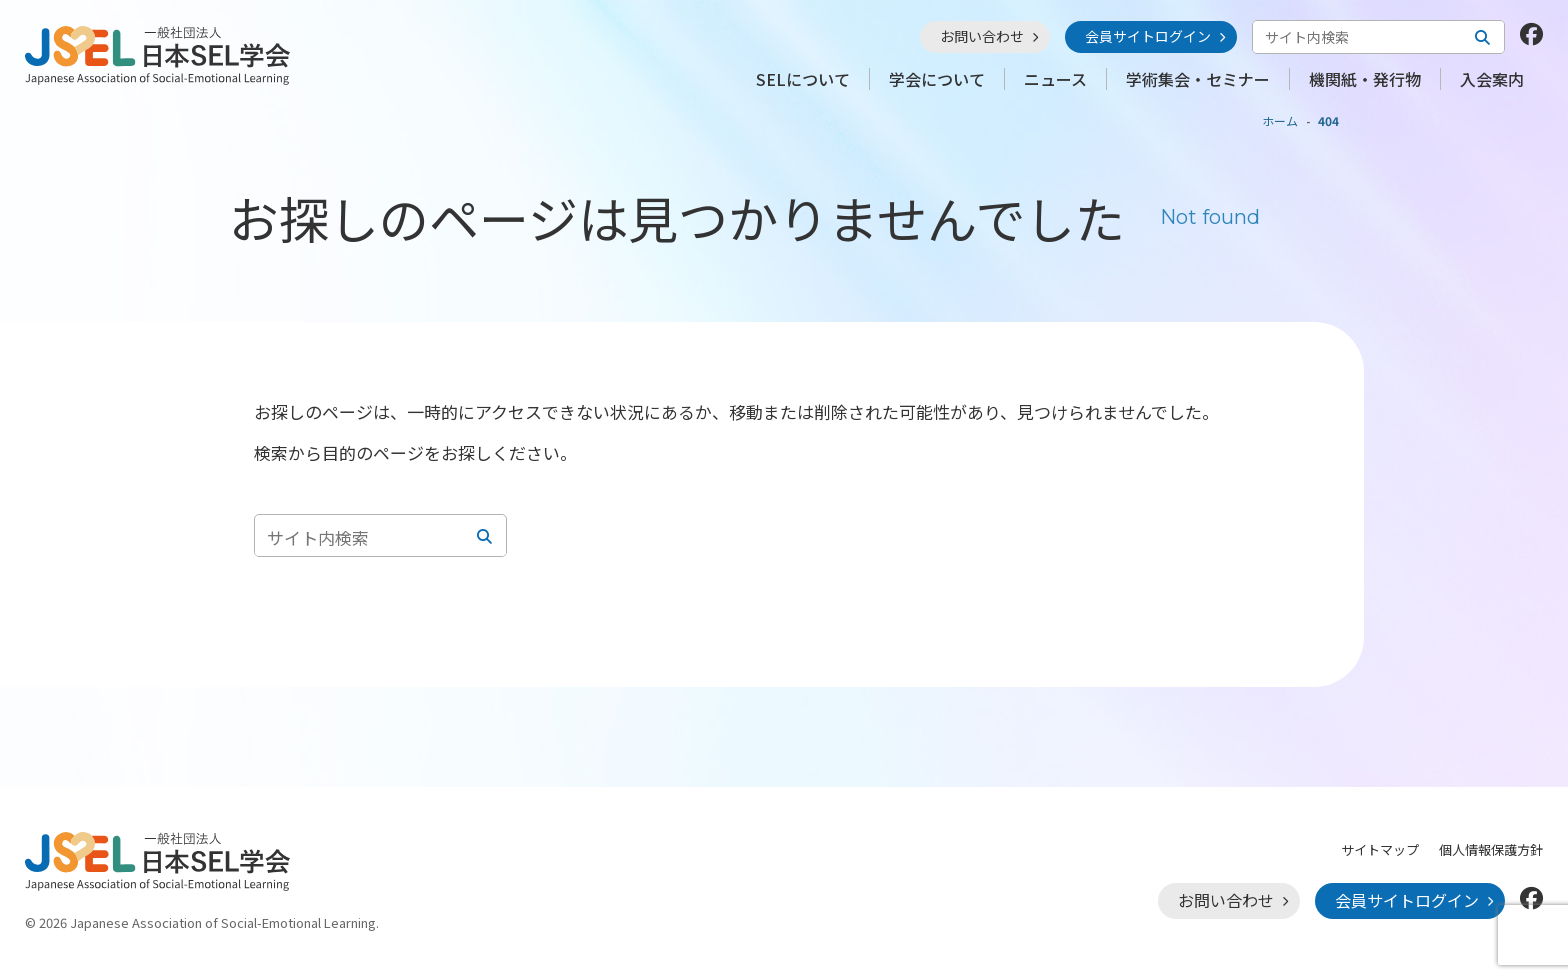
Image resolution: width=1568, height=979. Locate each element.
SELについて (803, 79)
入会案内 (1492, 79)
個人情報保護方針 (1491, 849)
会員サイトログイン (1148, 36)
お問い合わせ (982, 36)
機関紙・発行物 (1365, 79)
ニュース (1055, 79)
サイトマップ (1380, 849)
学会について (937, 79)
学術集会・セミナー (1198, 79)
